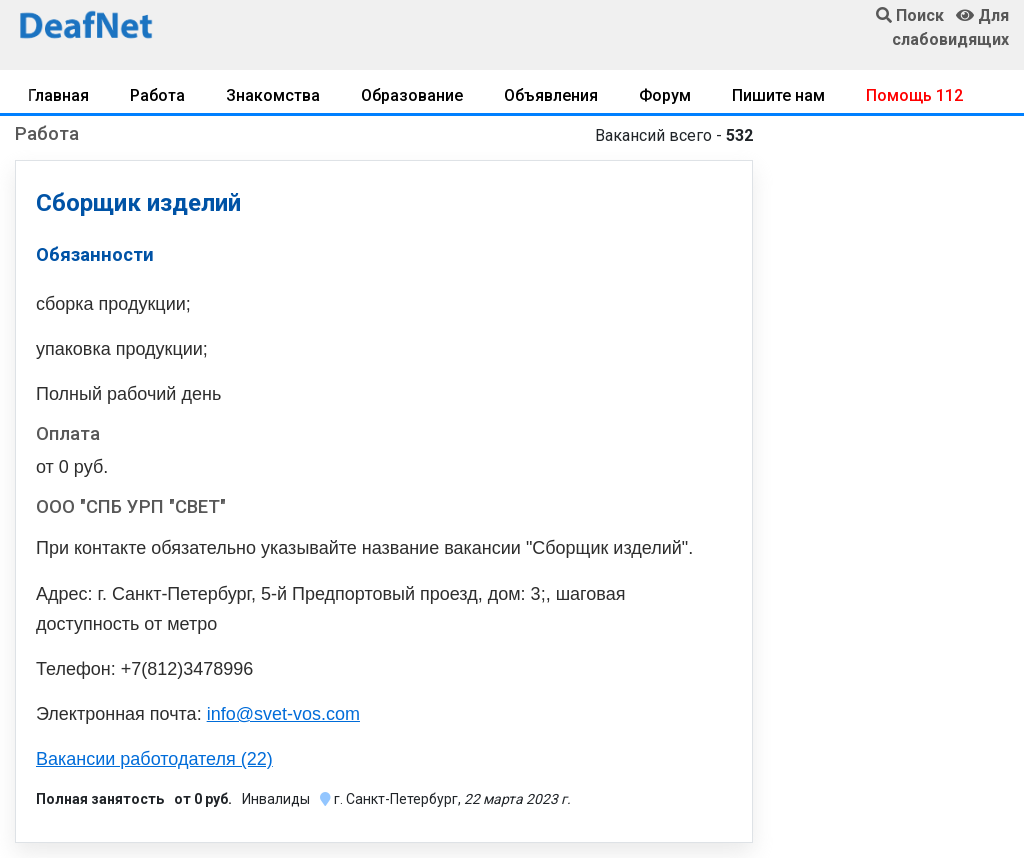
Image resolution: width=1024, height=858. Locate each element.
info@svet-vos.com (283, 714)
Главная (58, 95)
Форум (665, 95)
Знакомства (273, 95)
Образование (412, 95)
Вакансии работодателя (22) (154, 759)
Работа (157, 95)
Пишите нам (778, 95)
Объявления (551, 95)
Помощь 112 (914, 95)
